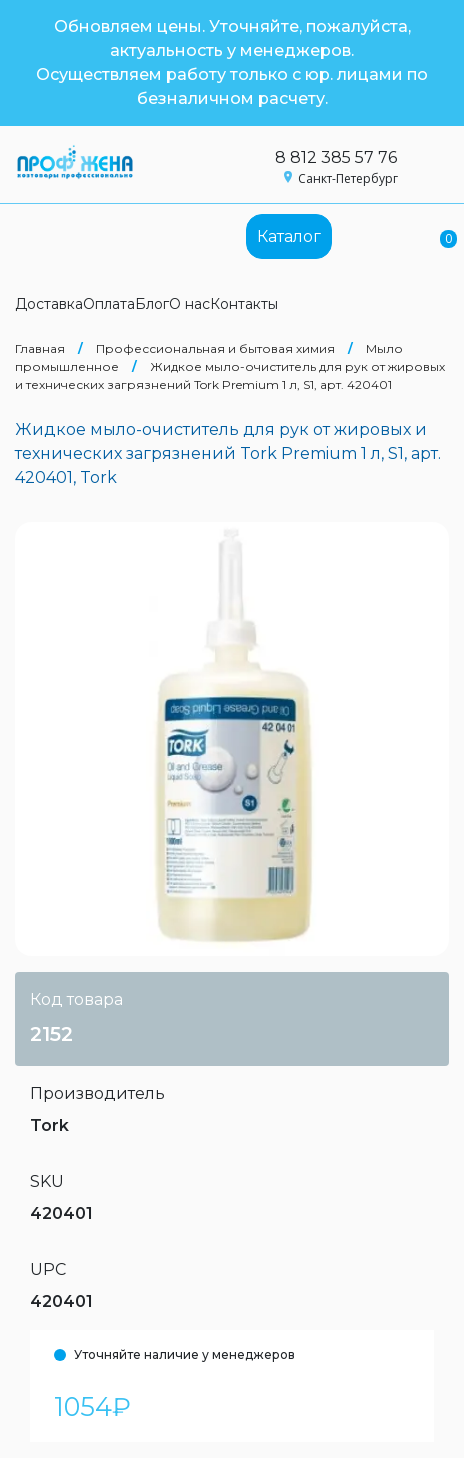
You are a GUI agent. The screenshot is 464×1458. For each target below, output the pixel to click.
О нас (189, 304)
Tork (49, 1125)
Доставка (49, 304)
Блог (152, 304)
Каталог (289, 236)
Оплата (109, 304)
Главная (40, 348)
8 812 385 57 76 (336, 157)
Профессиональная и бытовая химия (215, 348)
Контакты (244, 304)
